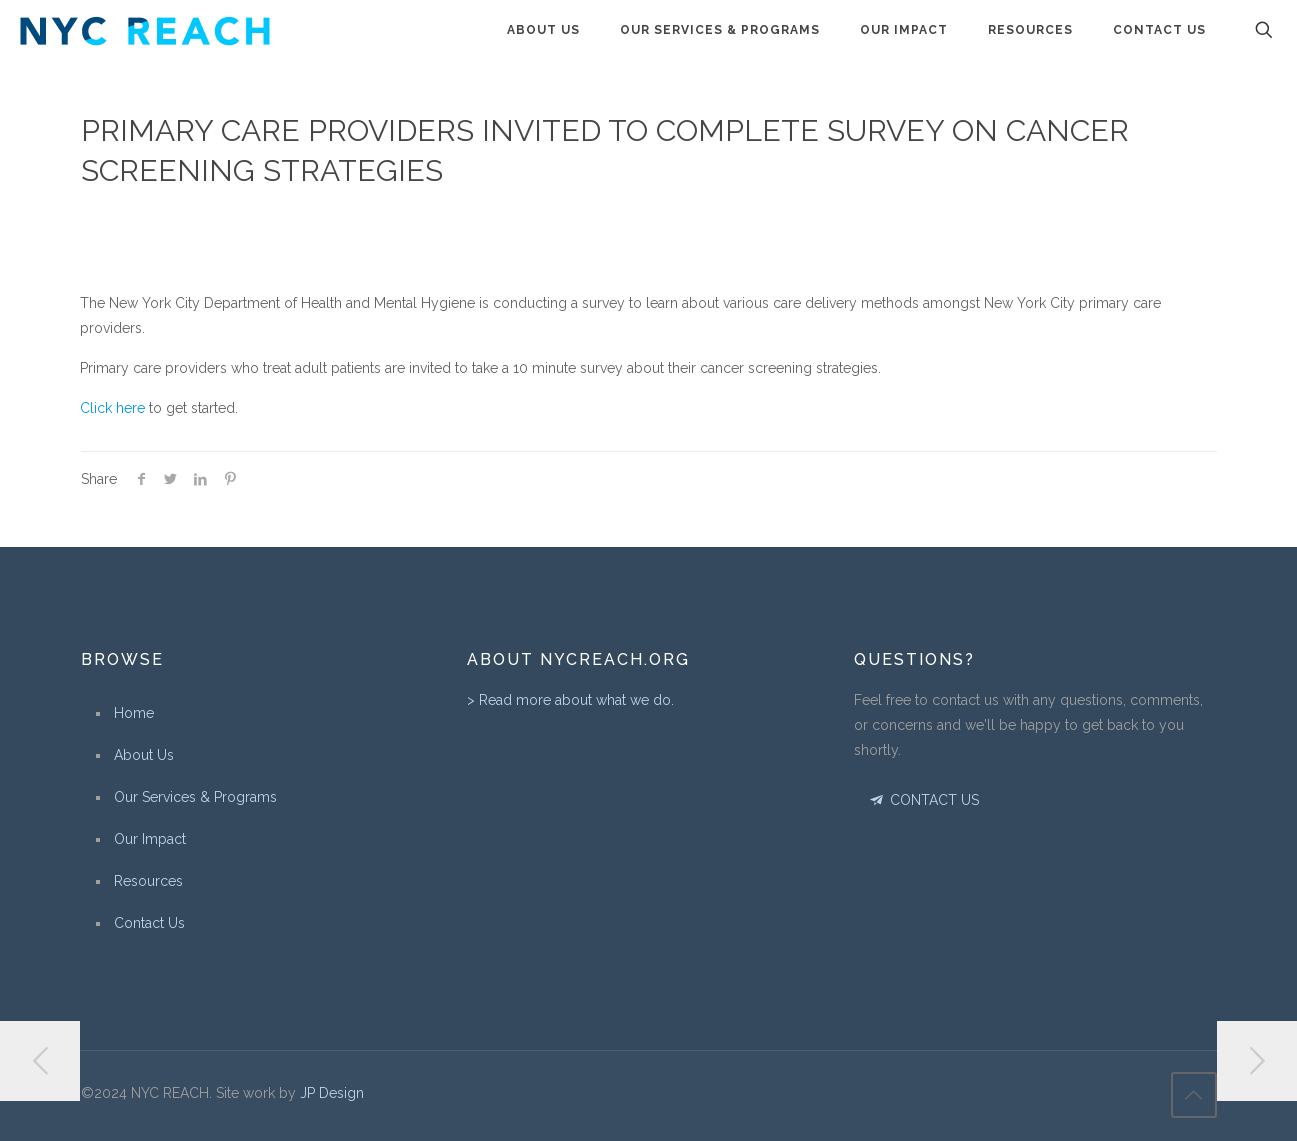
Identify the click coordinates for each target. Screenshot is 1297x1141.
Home (134, 713)
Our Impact (150, 839)
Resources (148, 881)
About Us (144, 755)
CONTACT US (923, 800)
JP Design (332, 1093)
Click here (112, 408)
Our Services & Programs (195, 797)
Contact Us (149, 923)
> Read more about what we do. (570, 700)
